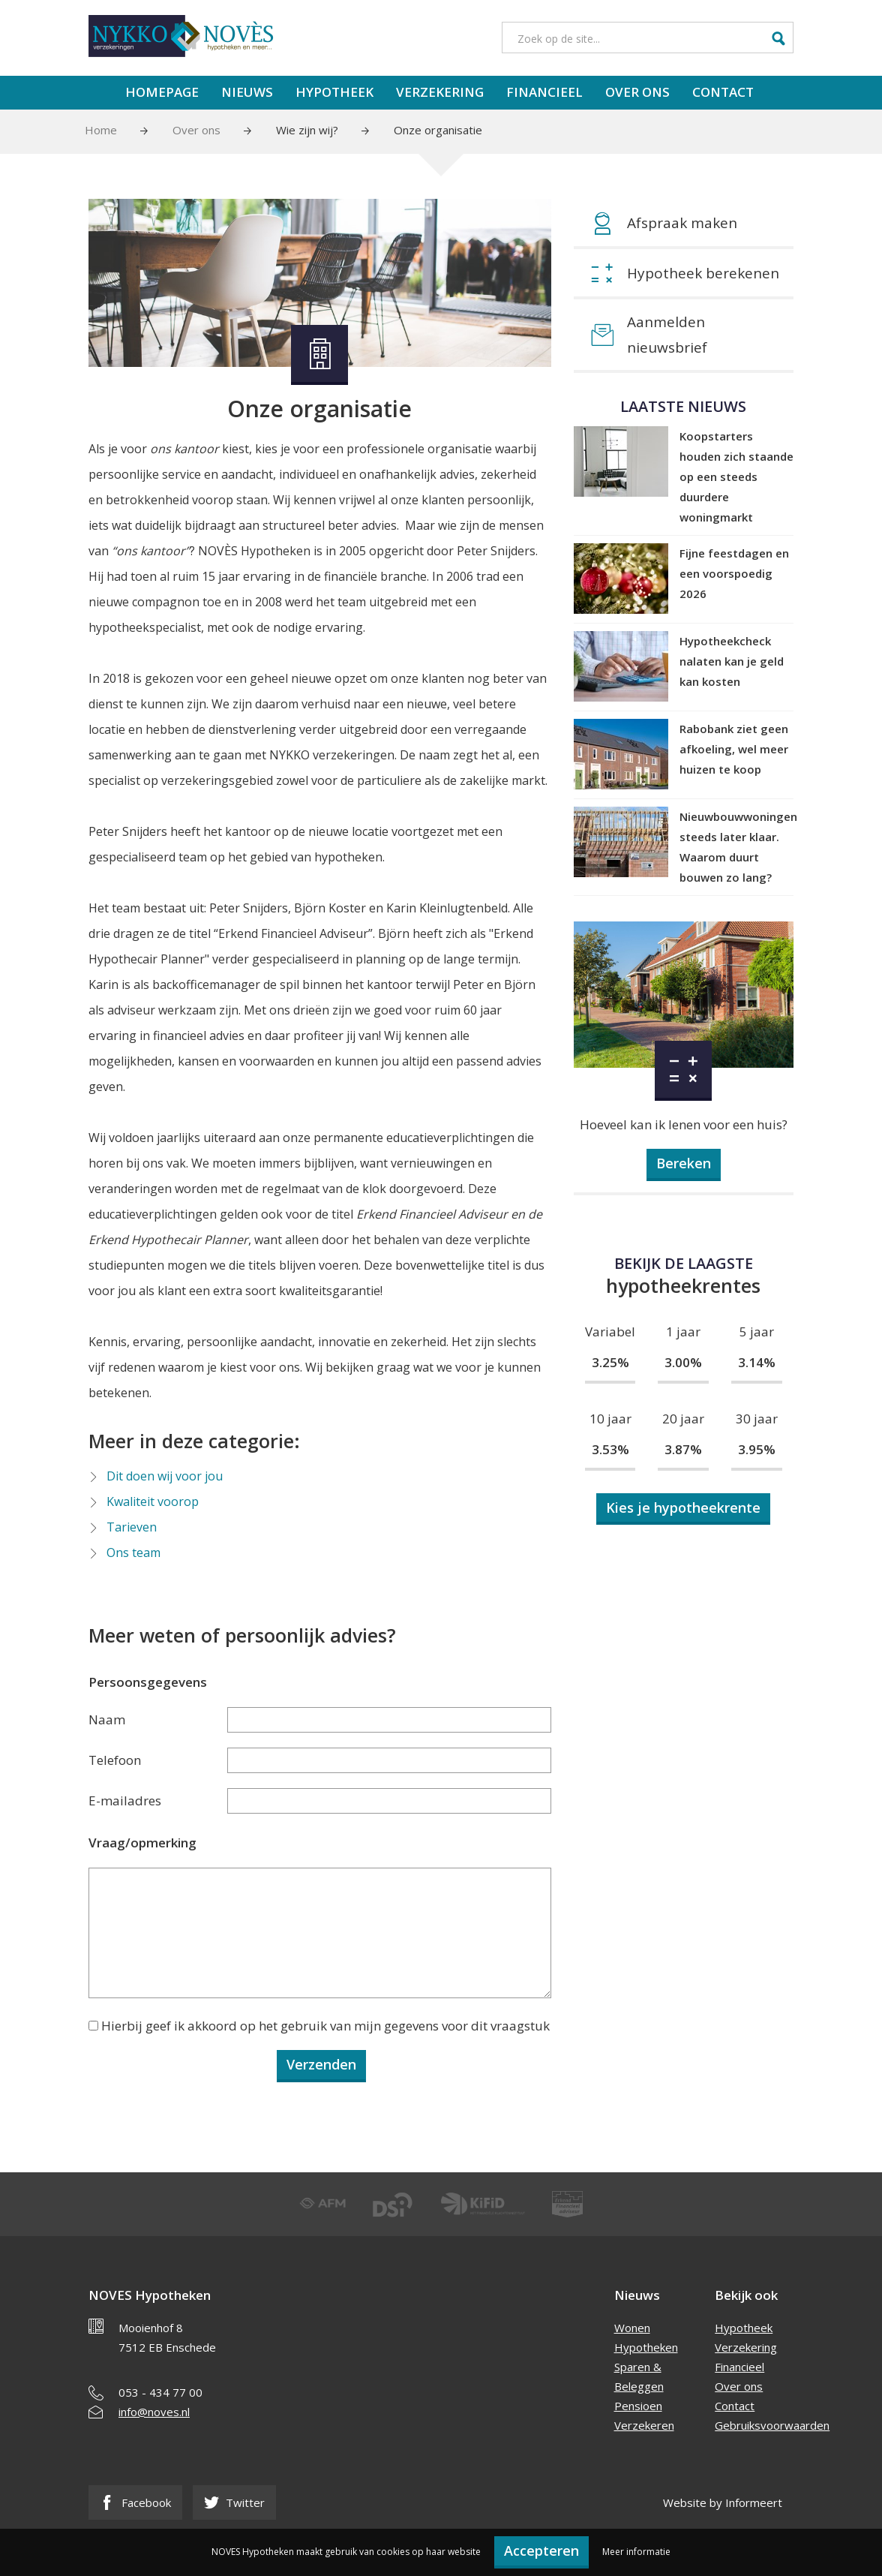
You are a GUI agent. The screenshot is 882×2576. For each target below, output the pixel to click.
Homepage (162, 92)
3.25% (610, 1362)
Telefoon (114, 1760)
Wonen (632, 2327)
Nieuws (247, 92)
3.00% (683, 1362)
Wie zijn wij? (307, 129)
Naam (106, 1719)
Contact (723, 92)
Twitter (234, 2502)
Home (101, 129)
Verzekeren (644, 2425)
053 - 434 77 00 (160, 2392)
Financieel (544, 92)
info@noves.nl (154, 2411)
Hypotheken (646, 2347)
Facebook (135, 2502)
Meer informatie (636, 2551)
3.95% (757, 1449)
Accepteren (541, 2550)
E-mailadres (124, 1800)
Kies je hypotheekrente (683, 1507)
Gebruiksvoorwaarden (772, 2425)
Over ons (637, 92)
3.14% (757, 1362)
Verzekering (440, 92)
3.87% (683, 1449)
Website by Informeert (722, 2502)
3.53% (610, 1449)
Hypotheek (335, 92)
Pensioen (638, 2405)
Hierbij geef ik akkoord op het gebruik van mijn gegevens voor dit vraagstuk (325, 2025)
